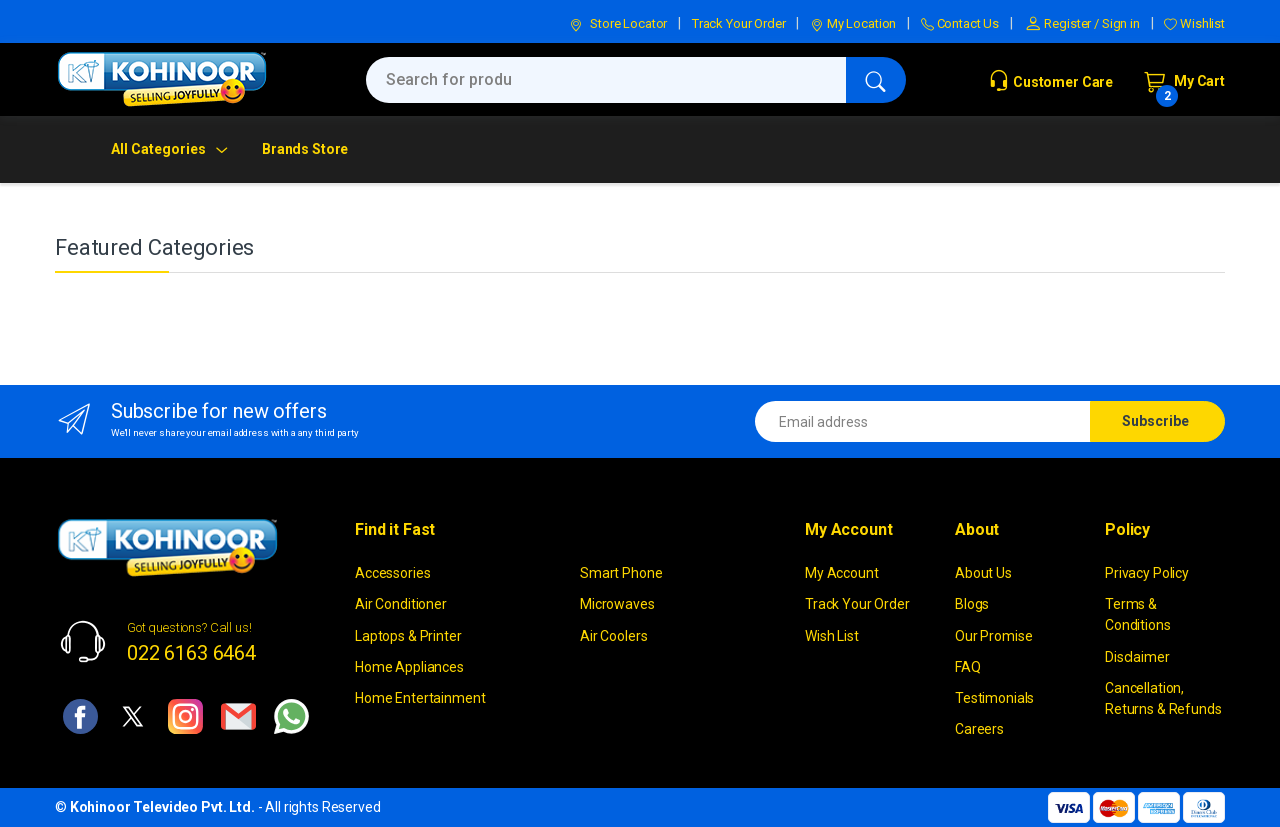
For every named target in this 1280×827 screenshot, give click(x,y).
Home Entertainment (420, 698)
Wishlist (1194, 23)
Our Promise (993, 636)
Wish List (832, 636)
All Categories (158, 149)
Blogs (972, 604)
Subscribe (1155, 421)
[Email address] (923, 421)
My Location (853, 23)
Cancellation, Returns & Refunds (1163, 698)
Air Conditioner (401, 604)
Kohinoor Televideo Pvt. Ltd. (162, 807)
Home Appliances (409, 667)
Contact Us (960, 23)
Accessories (392, 573)
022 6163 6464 (191, 653)
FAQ (968, 667)
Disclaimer (1137, 657)
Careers (979, 729)
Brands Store (305, 149)
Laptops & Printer (408, 636)
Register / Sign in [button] (1082, 23)
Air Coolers (613, 636)
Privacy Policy (1147, 573)
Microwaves (617, 604)
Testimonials (994, 698)
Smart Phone (621, 573)
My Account (842, 573)
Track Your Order (739, 23)
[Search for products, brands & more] (606, 80)
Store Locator (618, 23)
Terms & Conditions (1138, 614)
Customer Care (1050, 82)
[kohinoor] (162, 79)
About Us (983, 573)
